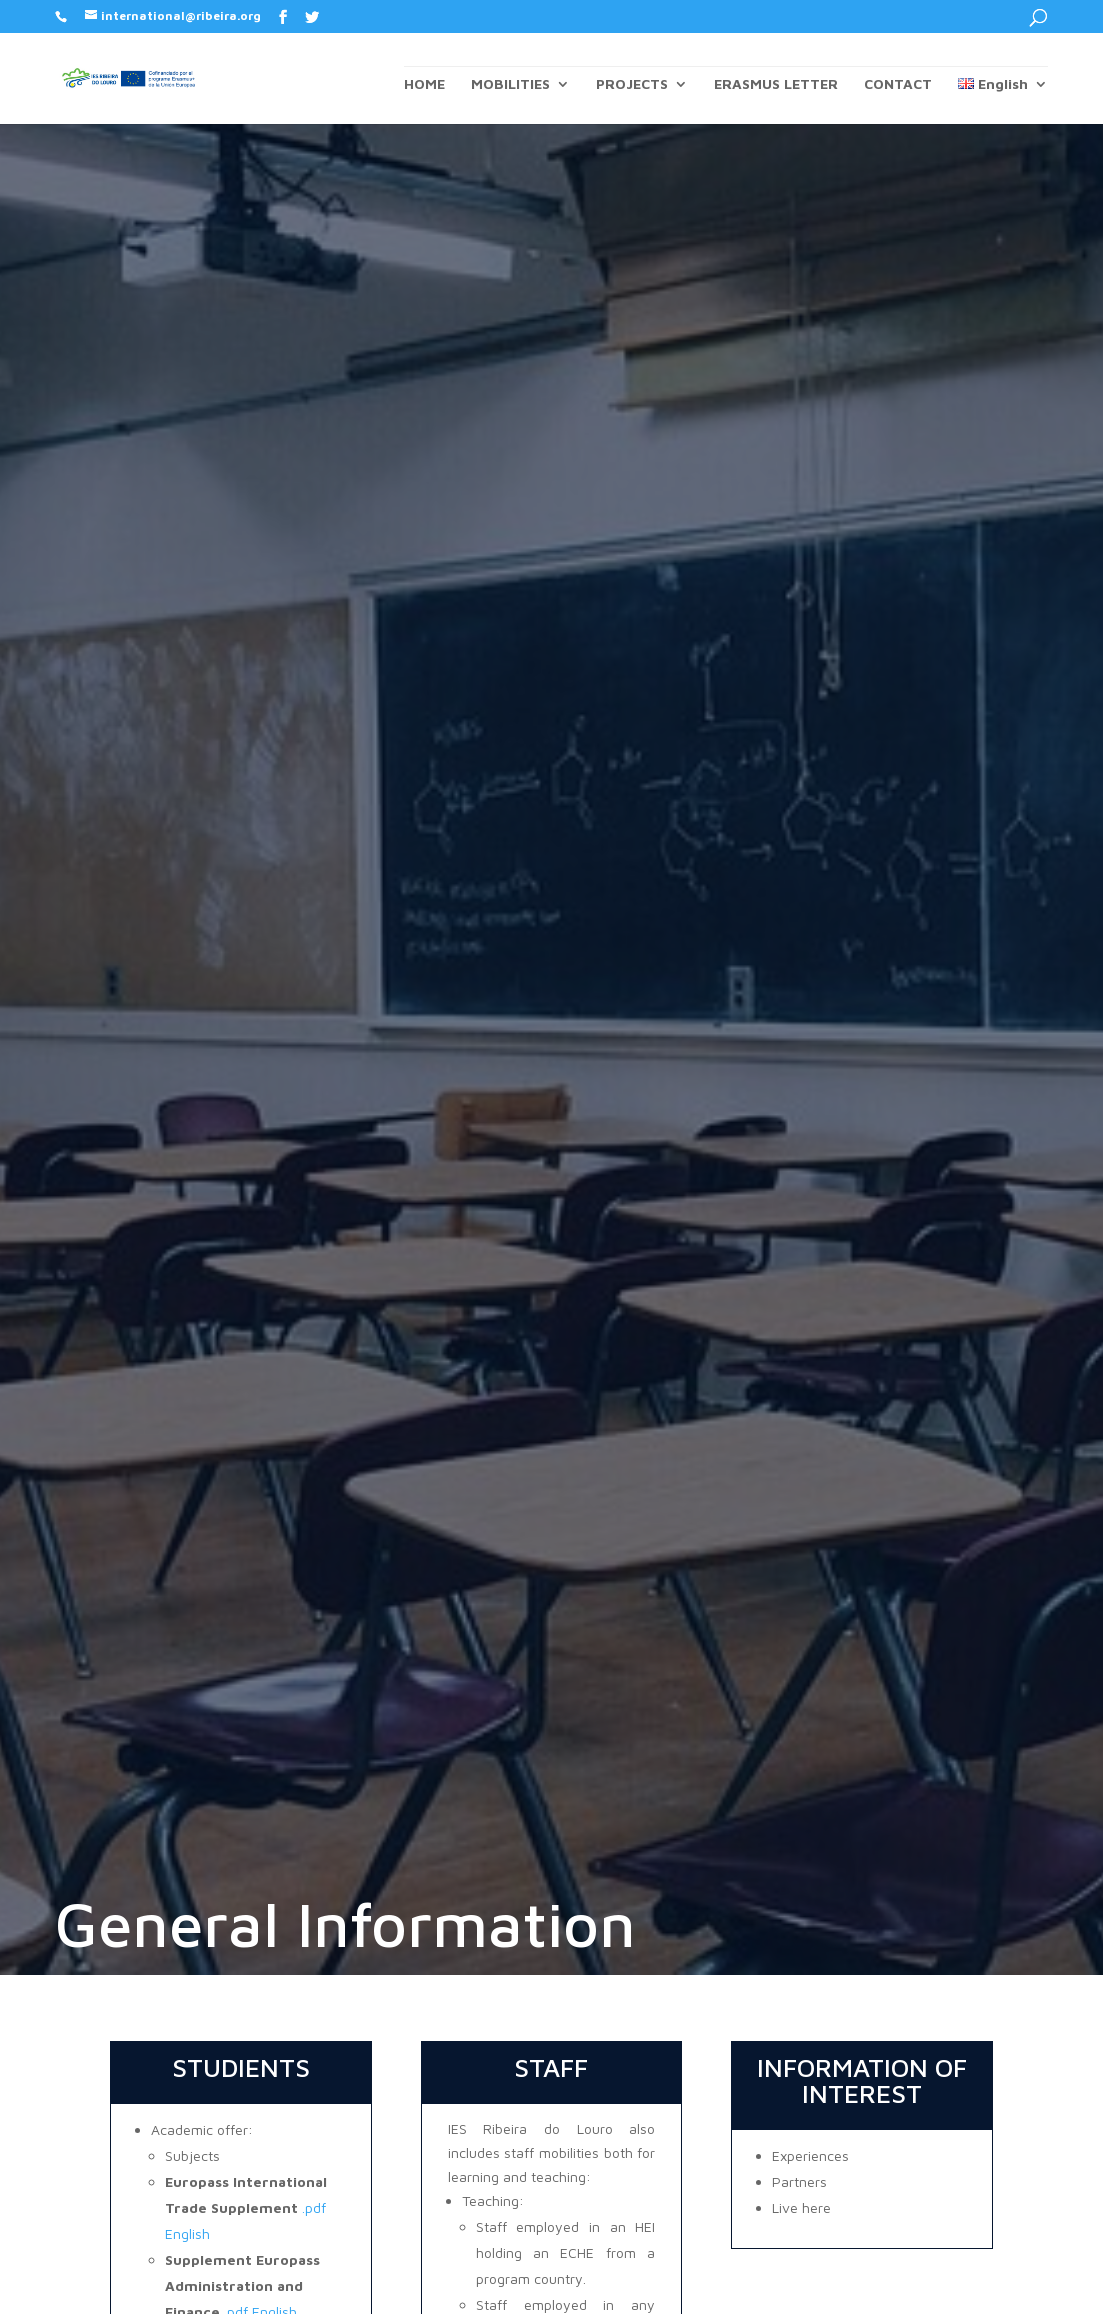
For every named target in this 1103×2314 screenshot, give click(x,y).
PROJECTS (632, 84)
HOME (424, 84)
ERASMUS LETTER (776, 84)
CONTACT (898, 84)
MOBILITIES (510, 84)
